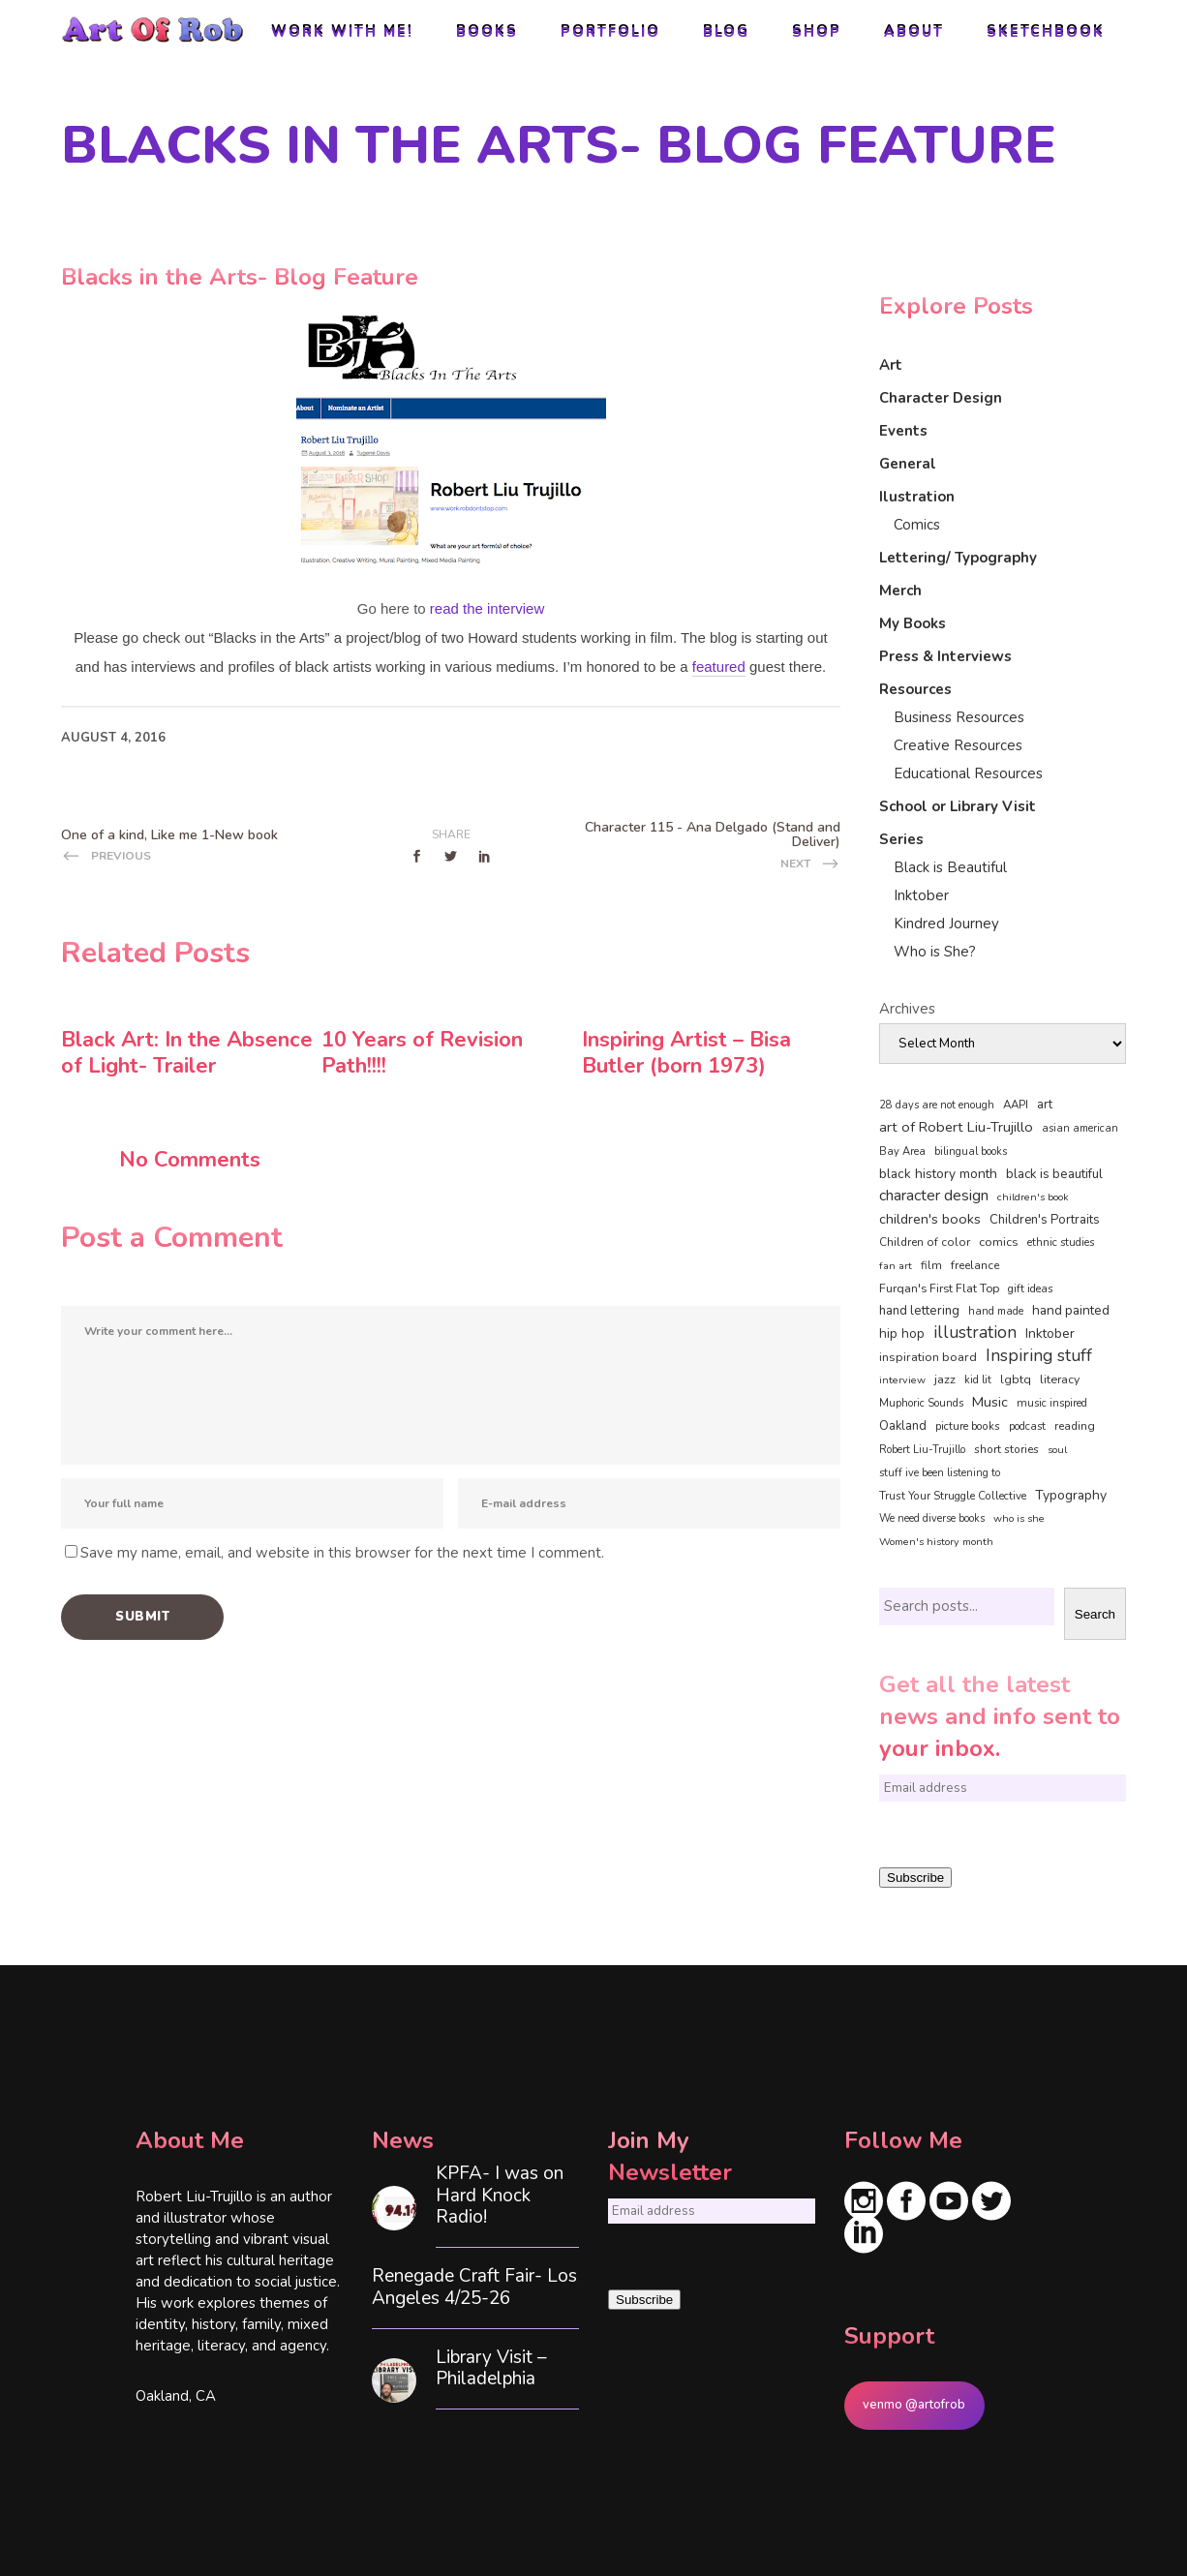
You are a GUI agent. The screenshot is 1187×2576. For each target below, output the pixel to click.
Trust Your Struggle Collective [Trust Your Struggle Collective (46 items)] (952, 1495)
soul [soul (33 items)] (1057, 1449)
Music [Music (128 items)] (990, 1401)
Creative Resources (958, 745)
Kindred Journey (946, 923)
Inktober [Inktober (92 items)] (1050, 1333)
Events (903, 430)
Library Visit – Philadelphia (491, 2369)
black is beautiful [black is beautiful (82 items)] (1054, 1174)
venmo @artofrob (914, 2404)
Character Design (940, 398)
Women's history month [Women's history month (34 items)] (936, 1541)
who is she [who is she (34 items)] (1019, 1518)
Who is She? (935, 951)
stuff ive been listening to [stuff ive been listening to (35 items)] (939, 1473)
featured (719, 666)
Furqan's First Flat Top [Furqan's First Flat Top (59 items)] (939, 1288)
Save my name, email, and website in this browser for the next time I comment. (342, 1552)
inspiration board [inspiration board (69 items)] (928, 1357)
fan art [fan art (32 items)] (895, 1265)
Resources (915, 689)
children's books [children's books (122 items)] (930, 1218)
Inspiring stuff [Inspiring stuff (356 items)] (1039, 1355)
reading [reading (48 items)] (1074, 1426)
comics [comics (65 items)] (999, 1241)
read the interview (487, 608)
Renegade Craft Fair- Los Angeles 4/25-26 (474, 2287)
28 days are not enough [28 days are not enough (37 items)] (936, 1105)
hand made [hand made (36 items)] (995, 1311)
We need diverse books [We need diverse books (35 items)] (932, 1518)
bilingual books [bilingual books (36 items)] (970, 1151)
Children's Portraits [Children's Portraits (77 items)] (1044, 1219)
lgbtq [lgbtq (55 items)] (1015, 1379)
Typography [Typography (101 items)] (1071, 1495)
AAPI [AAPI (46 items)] (1015, 1104)
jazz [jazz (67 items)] (945, 1379)
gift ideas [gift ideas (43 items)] (1030, 1288)
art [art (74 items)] (1044, 1104)
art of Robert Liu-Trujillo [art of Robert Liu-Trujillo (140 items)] (956, 1126)
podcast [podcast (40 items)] (1027, 1426)
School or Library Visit (957, 806)
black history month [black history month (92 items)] (938, 1174)
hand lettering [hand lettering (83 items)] (919, 1310)
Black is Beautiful (950, 867)
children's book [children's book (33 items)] (1033, 1197)
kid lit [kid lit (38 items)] (977, 1380)
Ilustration (917, 496)
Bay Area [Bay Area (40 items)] (902, 1151)
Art (890, 365)
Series (901, 839)
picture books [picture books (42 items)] (967, 1426)
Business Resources (959, 717)
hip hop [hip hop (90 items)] (902, 1333)
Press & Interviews (945, 656)
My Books (912, 623)
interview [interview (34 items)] (902, 1380)
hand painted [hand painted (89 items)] (1071, 1310)
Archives (907, 1008)
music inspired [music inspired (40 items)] (1052, 1403)
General (907, 463)
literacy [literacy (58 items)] (1060, 1379)
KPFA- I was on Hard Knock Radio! (499, 2195)
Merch (900, 590)
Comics (917, 524)
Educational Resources (968, 773)
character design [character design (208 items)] (934, 1195)
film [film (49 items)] (931, 1265)
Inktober (921, 895)
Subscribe (915, 1877)
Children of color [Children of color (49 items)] (924, 1242)
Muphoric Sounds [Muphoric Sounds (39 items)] (921, 1403)
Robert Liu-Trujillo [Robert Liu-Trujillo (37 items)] (922, 1449)
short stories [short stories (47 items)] (1006, 1449)
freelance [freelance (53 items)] (975, 1265)
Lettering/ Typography (958, 557)
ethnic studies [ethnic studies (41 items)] (1060, 1242)
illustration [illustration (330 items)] (975, 1333)
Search (1095, 1614)
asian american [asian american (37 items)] (1080, 1128)
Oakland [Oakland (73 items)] (903, 1426)
